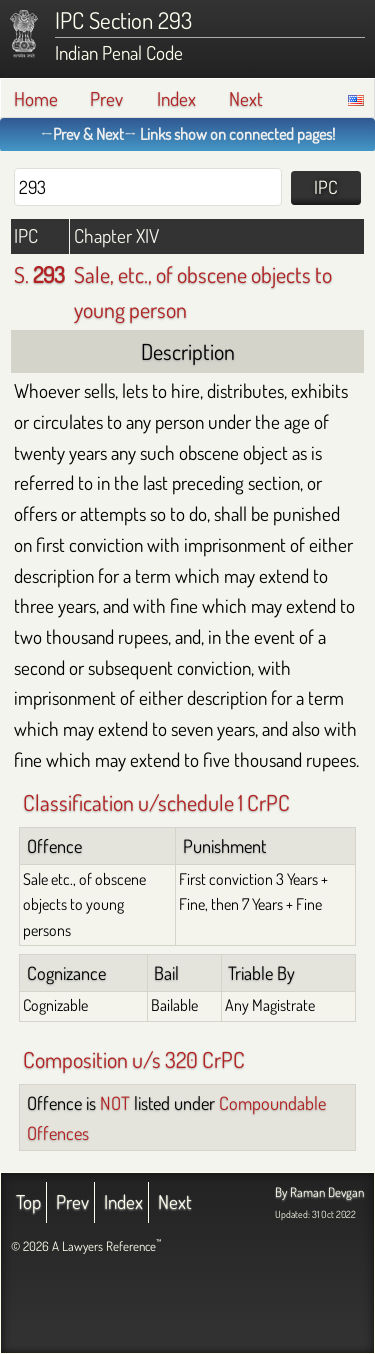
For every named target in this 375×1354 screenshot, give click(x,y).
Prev (106, 98)
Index (176, 98)
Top (28, 1201)
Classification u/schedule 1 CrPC (156, 802)
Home (36, 98)
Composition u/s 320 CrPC (134, 1059)
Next (246, 98)
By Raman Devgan (319, 1192)
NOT (115, 1102)
